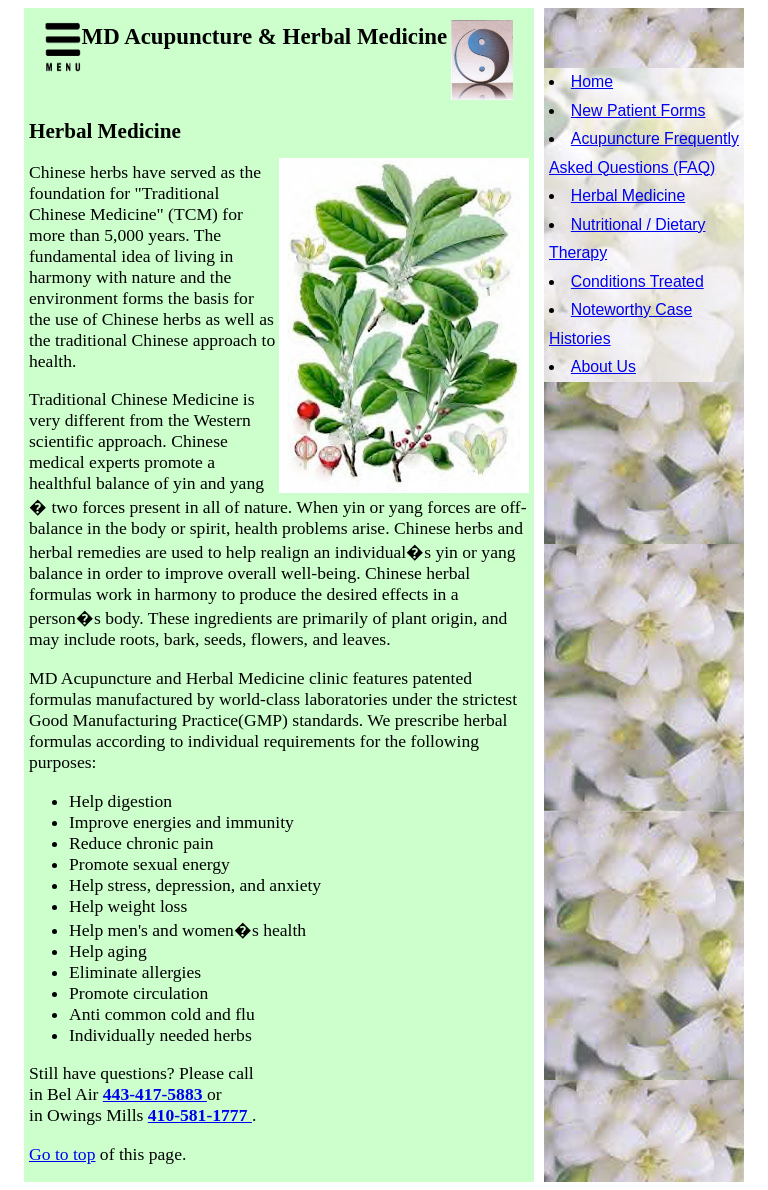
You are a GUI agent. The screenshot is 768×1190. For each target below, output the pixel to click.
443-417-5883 (155, 1094)
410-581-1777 (200, 1115)
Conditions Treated (637, 281)
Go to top (62, 1154)
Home (592, 81)
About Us (603, 366)
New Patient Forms (638, 110)
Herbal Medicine (628, 195)
